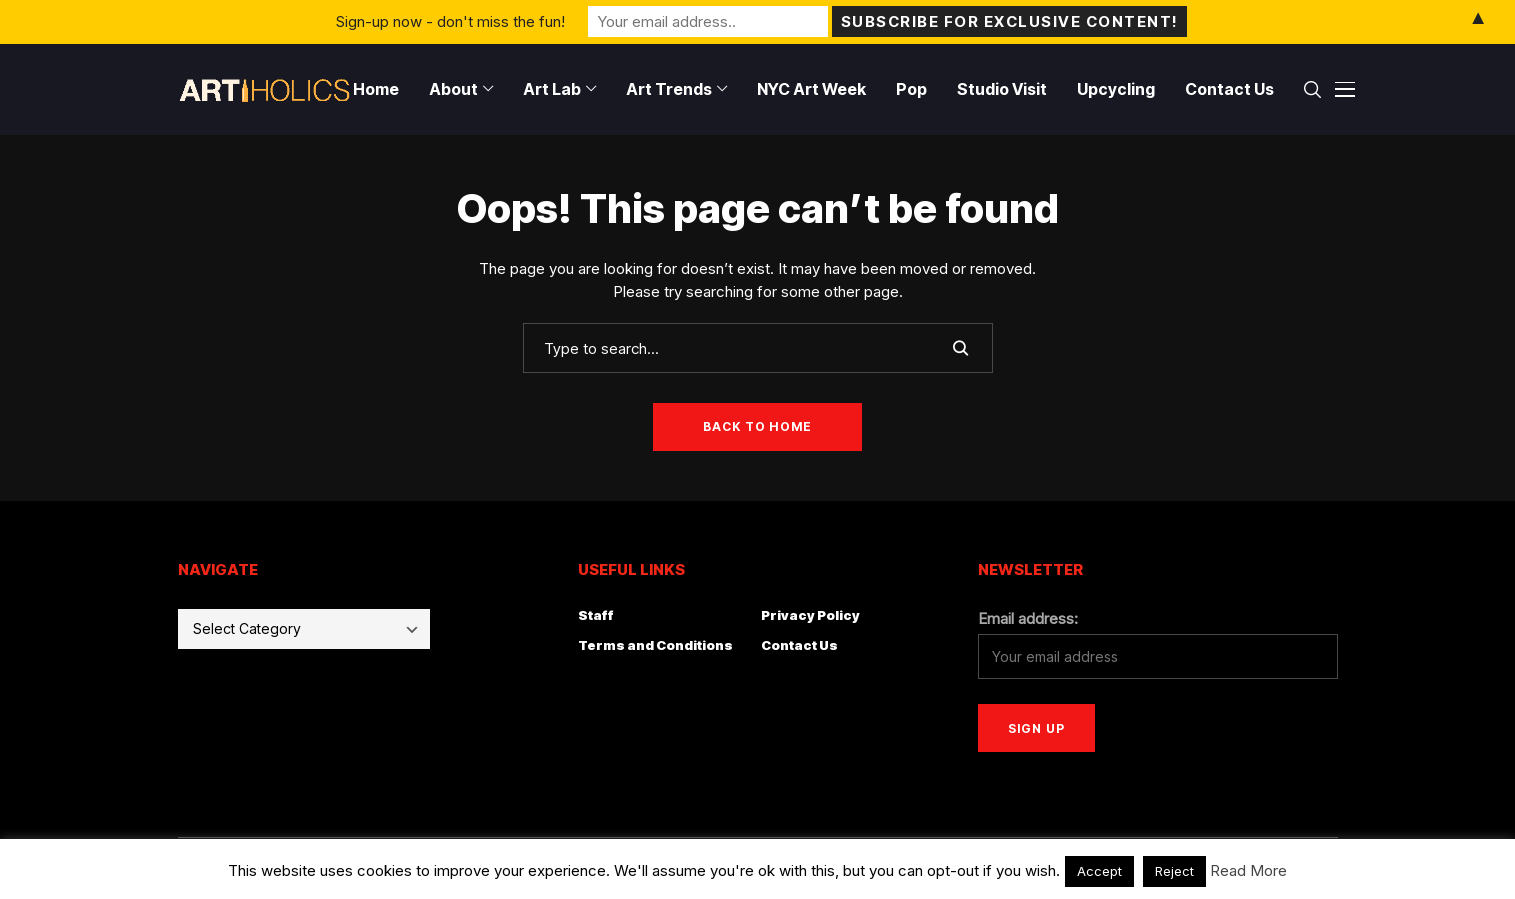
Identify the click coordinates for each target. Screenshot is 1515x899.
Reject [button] (1174, 871)
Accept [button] (1099, 871)
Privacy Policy (810, 615)
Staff (596, 615)
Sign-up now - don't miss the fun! (450, 21)
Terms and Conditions (655, 645)
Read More (1248, 870)
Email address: (1028, 618)
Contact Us (799, 645)
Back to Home (757, 426)
